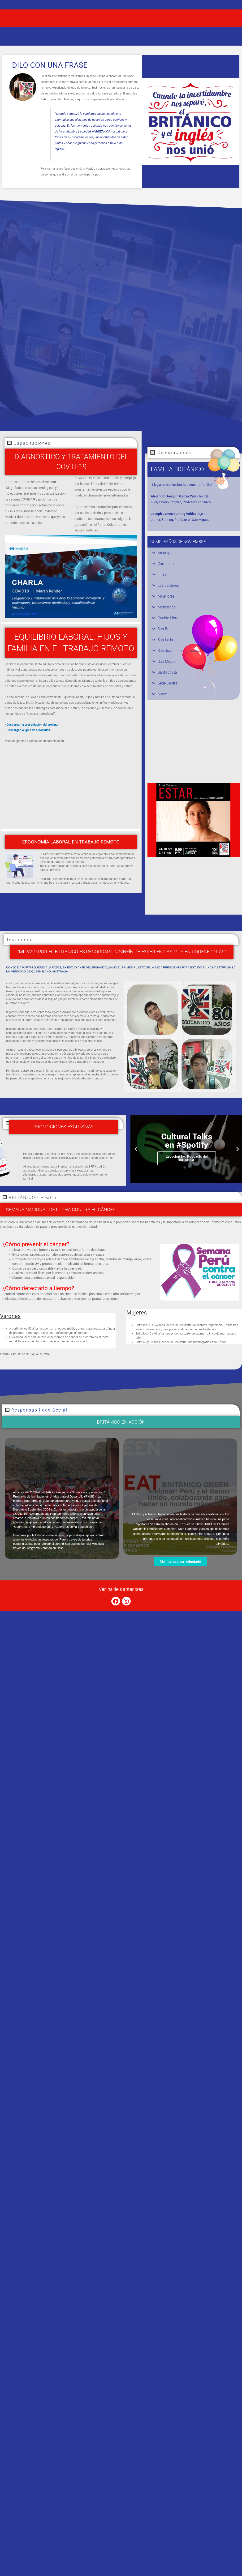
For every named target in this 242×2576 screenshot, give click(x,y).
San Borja (166, 629)
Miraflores (166, 596)
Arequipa (165, 553)
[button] (193, 553)
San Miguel (167, 661)
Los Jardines (168, 585)
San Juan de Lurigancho (178, 650)
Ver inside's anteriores (121, 1589)
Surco (162, 694)
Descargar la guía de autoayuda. (29, 730)
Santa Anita (167, 672)
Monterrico (167, 607)
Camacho (166, 563)
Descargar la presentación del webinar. (33, 724)
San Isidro (166, 640)
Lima (162, 574)
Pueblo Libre (168, 618)
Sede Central (168, 683)
